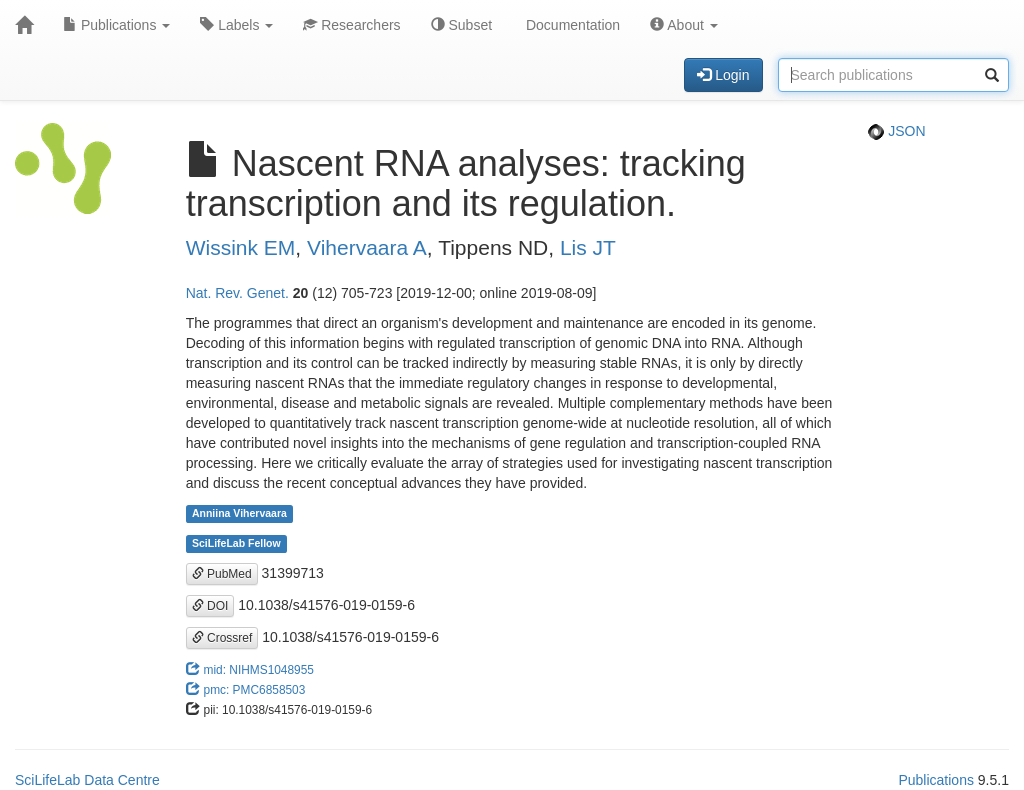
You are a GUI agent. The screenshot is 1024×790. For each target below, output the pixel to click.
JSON (896, 131)
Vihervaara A (367, 247)
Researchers (351, 25)
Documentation (571, 25)
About (684, 25)
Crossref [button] (222, 638)
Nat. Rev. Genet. (237, 293)
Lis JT (588, 247)
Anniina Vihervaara (239, 514)
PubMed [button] (222, 574)
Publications (116, 25)
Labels (236, 25)
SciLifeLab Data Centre (87, 780)
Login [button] (723, 75)
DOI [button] (210, 606)
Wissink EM (241, 247)
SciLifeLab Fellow (236, 544)
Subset (461, 25)
